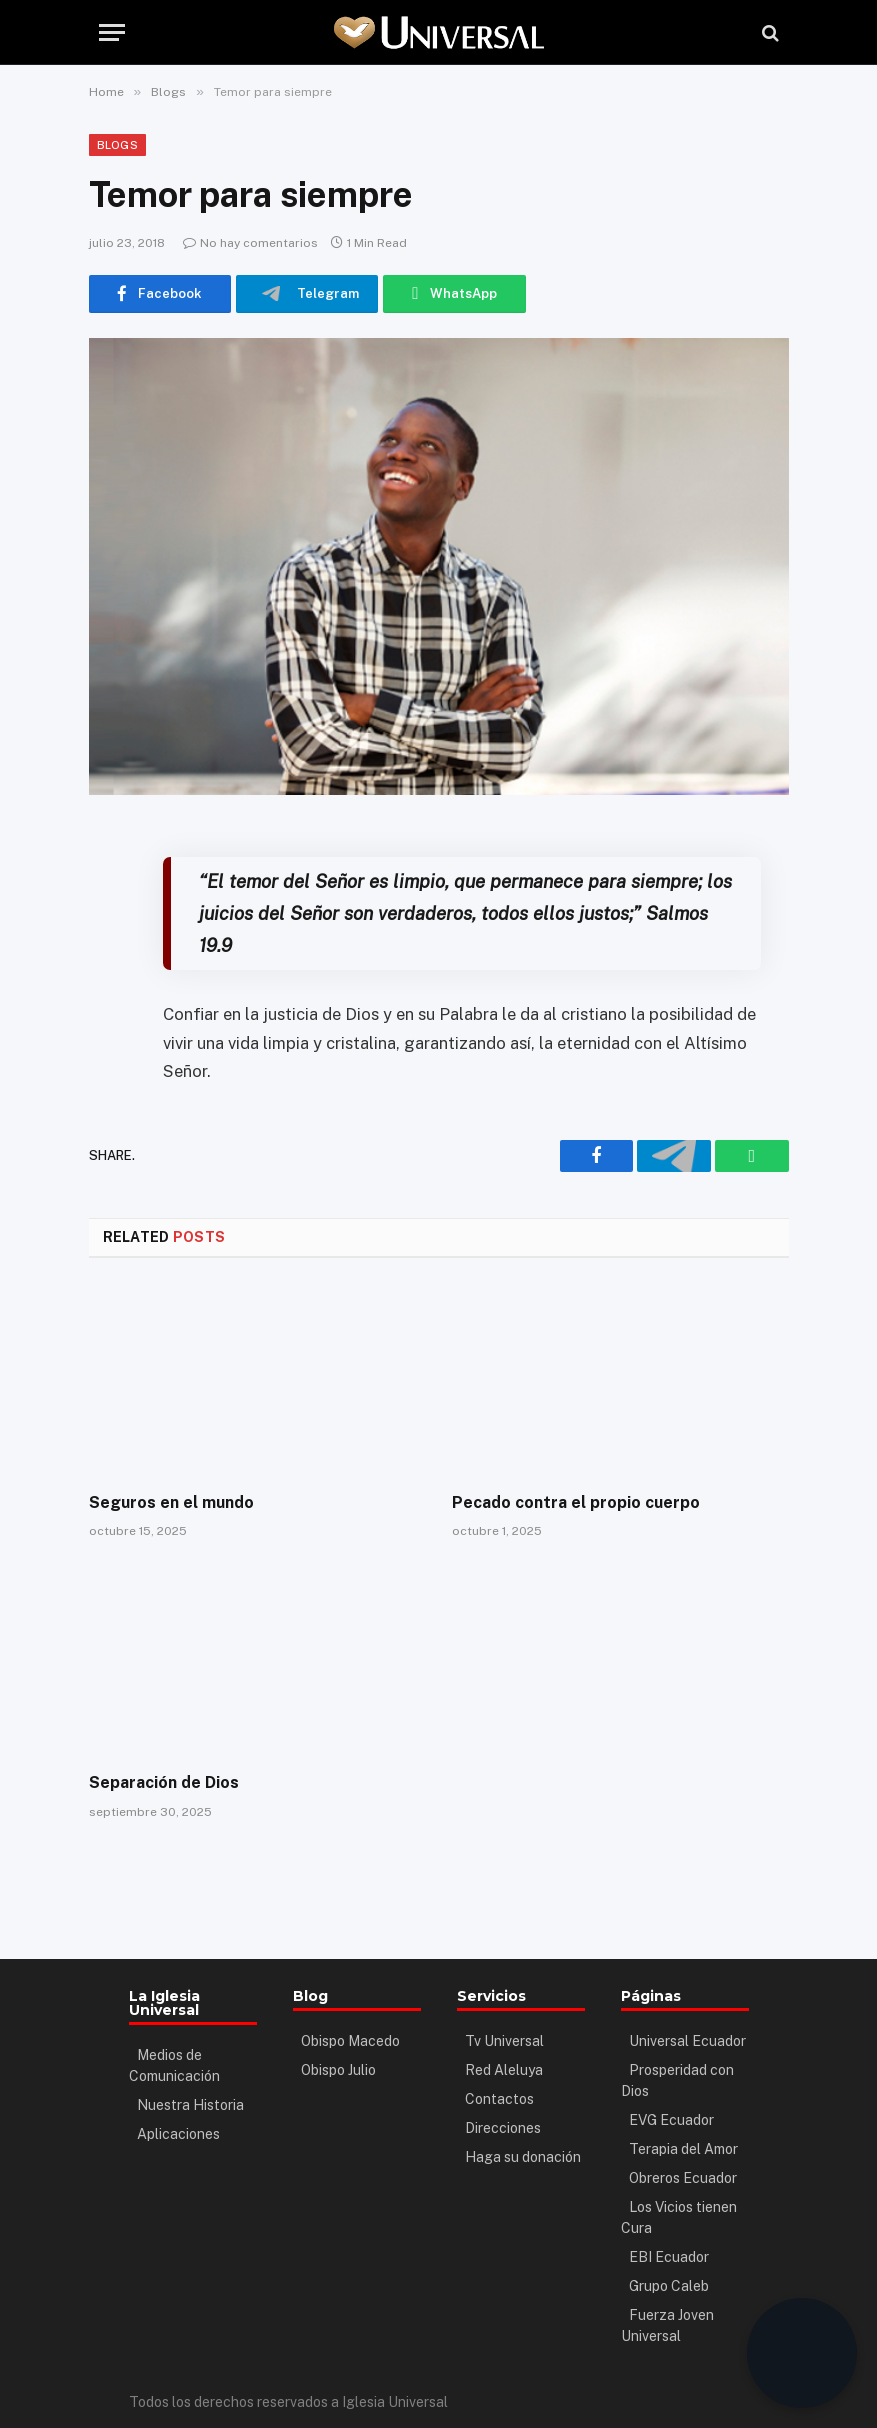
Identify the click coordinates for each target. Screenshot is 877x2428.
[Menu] (112, 32)
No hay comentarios (250, 243)
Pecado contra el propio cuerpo (576, 1502)
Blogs (118, 145)
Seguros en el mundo (171, 1502)
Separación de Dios (164, 1782)
